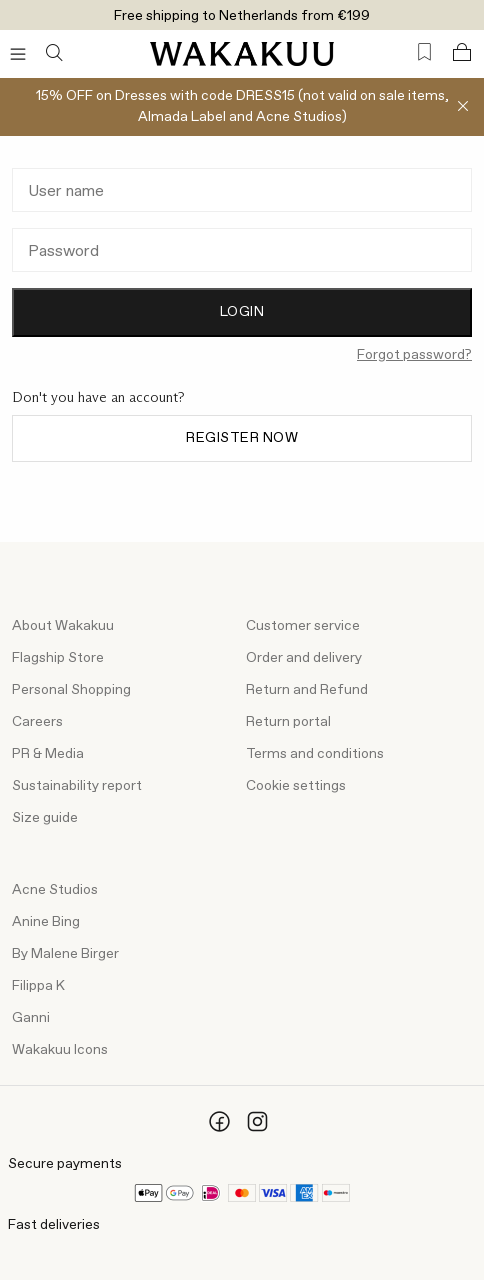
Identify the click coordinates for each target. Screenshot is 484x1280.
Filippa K (38, 986)
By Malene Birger (65, 954)
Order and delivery (304, 658)
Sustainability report (77, 786)
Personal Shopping (71, 690)
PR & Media (48, 754)
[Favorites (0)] (424, 52)
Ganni (31, 1018)
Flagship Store (58, 658)
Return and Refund (307, 690)
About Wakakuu (63, 626)
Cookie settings (296, 786)
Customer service (303, 626)
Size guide (45, 818)
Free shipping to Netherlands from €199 (242, 16)
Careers (37, 722)
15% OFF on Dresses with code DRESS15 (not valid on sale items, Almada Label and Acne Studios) (242, 106)
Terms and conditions (315, 754)
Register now (242, 438)
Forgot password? (414, 355)
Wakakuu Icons (60, 1050)
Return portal (288, 722)
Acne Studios (55, 890)
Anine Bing (46, 922)
